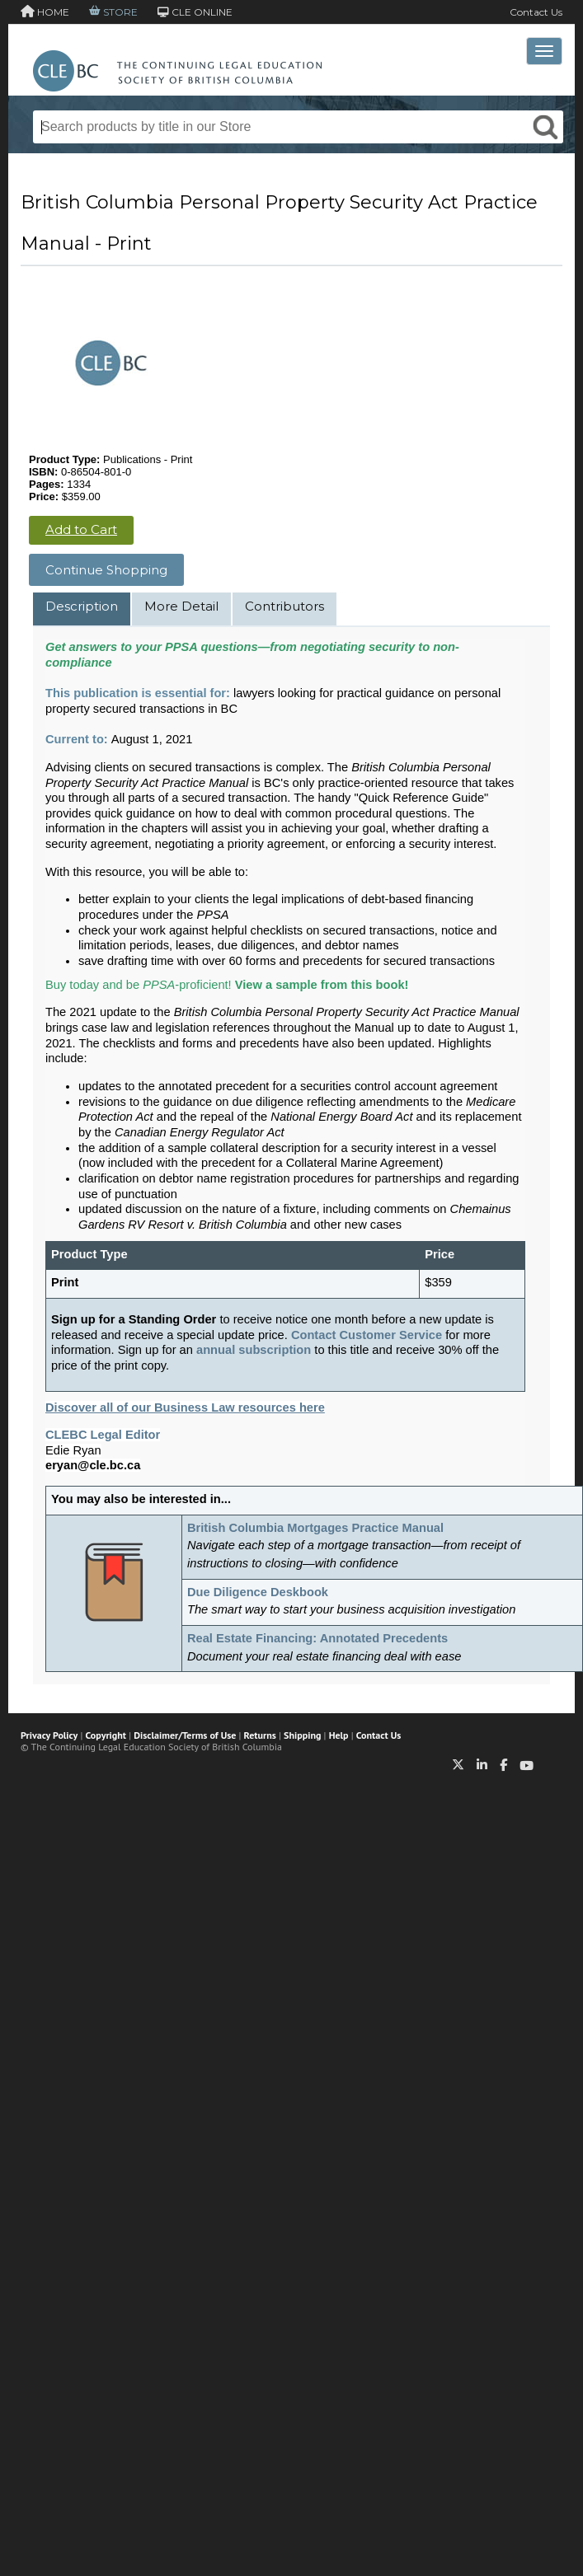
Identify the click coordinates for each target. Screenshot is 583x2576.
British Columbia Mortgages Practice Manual (315, 1527)
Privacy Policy (49, 1735)
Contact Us (536, 12)
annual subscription (253, 1349)
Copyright (106, 1735)
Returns (260, 1735)
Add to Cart (81, 529)
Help (339, 1735)
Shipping (302, 1735)
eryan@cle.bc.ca (92, 1465)
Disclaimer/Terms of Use (185, 1735)
